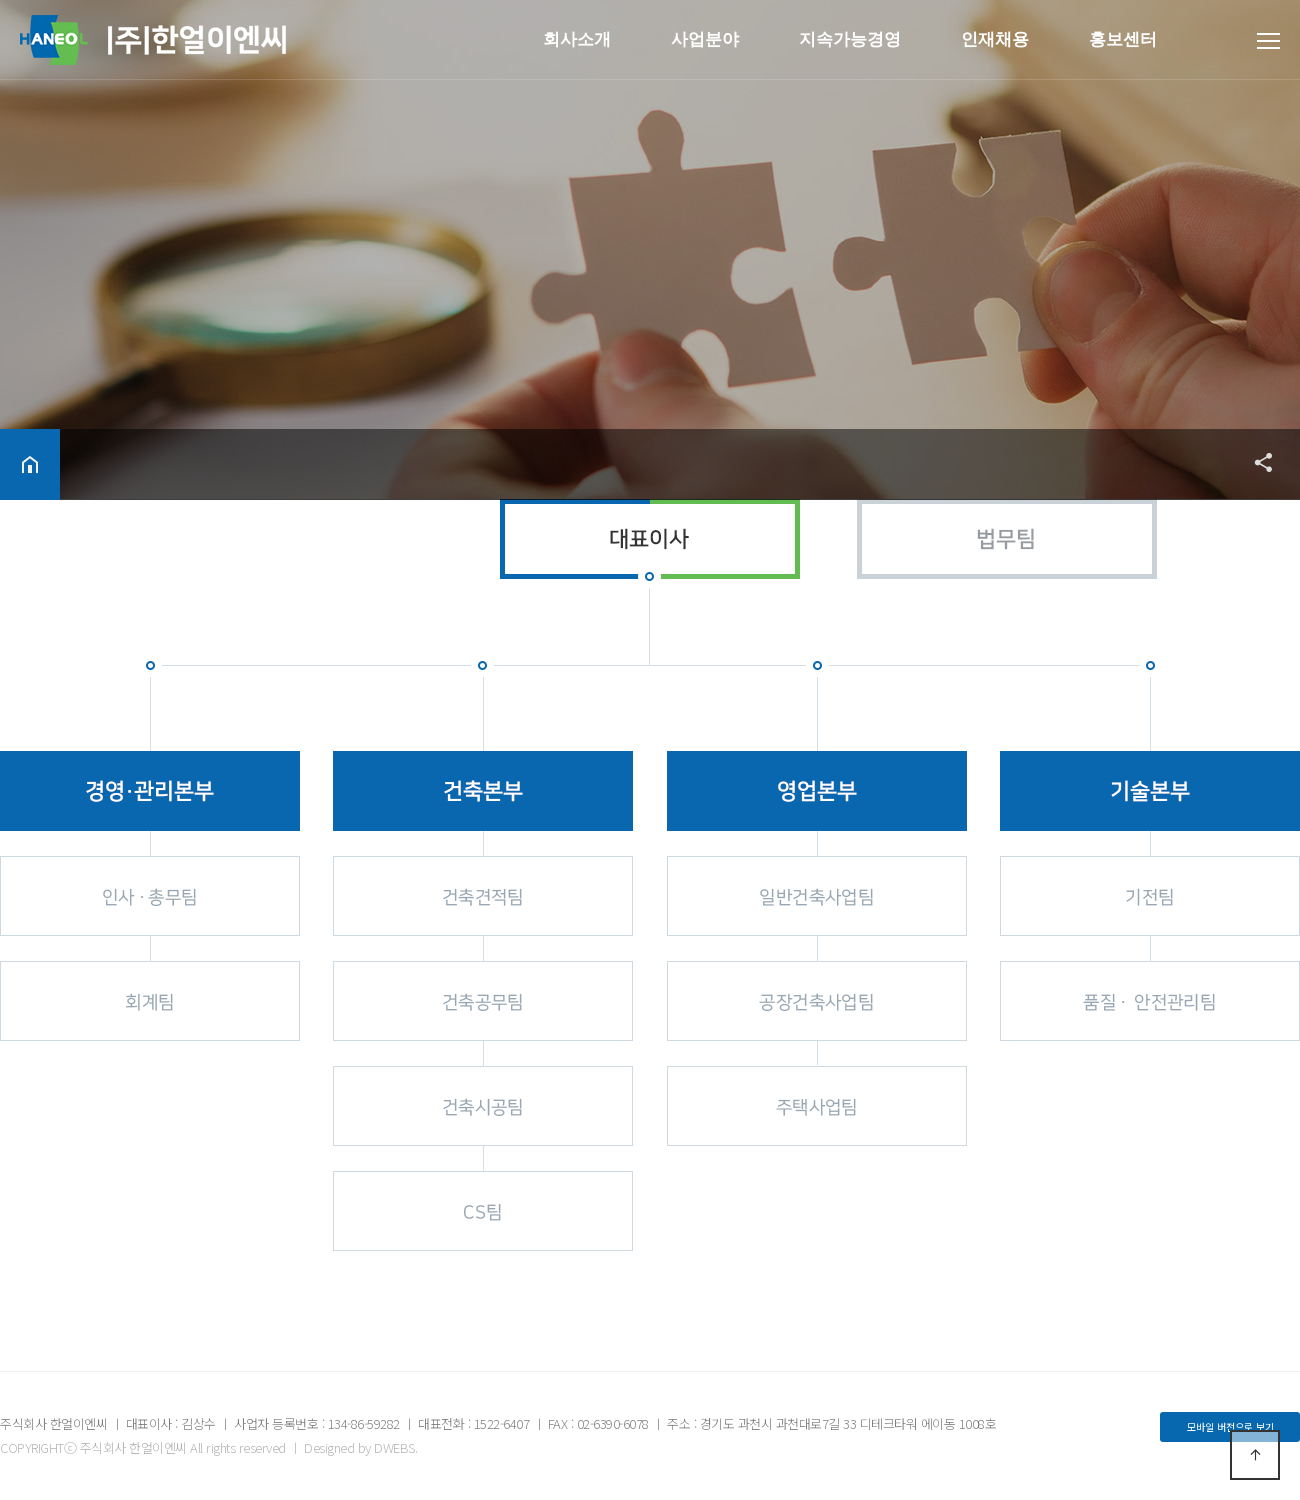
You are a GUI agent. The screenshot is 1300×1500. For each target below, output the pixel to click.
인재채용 (995, 39)
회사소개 (577, 39)
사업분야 (705, 39)
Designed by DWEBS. (360, 1447)
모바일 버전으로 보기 (1230, 1426)
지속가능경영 (850, 39)
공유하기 (1254, 462)
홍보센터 (1123, 39)
